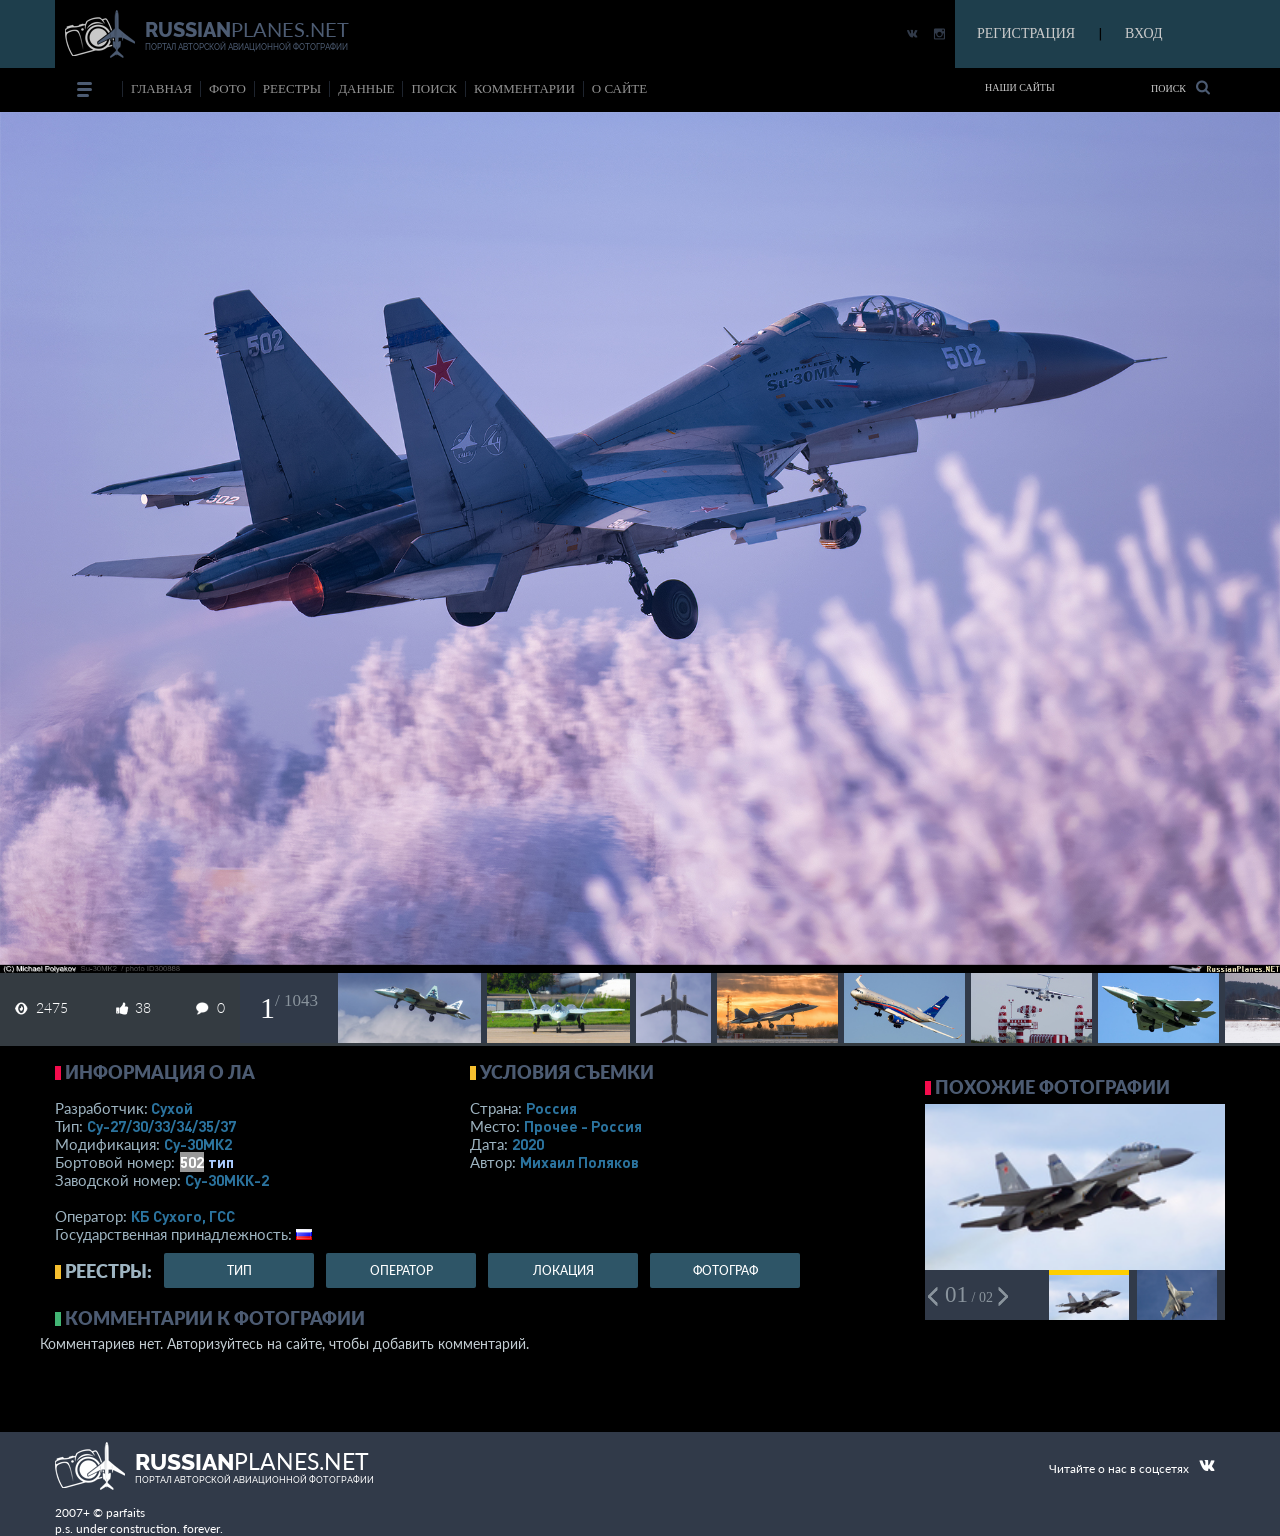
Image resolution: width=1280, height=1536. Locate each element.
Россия (551, 1108)
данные (366, 88)
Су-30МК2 (198, 1144)
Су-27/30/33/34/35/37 (161, 1126)
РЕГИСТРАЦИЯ (1026, 33)
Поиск (1180, 87)
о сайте (619, 88)
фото (227, 88)
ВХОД (1143, 33)
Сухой (172, 1108)
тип (221, 1162)
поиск (434, 88)
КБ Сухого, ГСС (183, 1216)
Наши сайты (1020, 87)
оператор (401, 1270)
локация (563, 1270)
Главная (161, 88)
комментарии (524, 88)
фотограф (725, 1270)
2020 (528, 1144)
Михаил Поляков (579, 1162)
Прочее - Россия (583, 1126)
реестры (292, 88)
